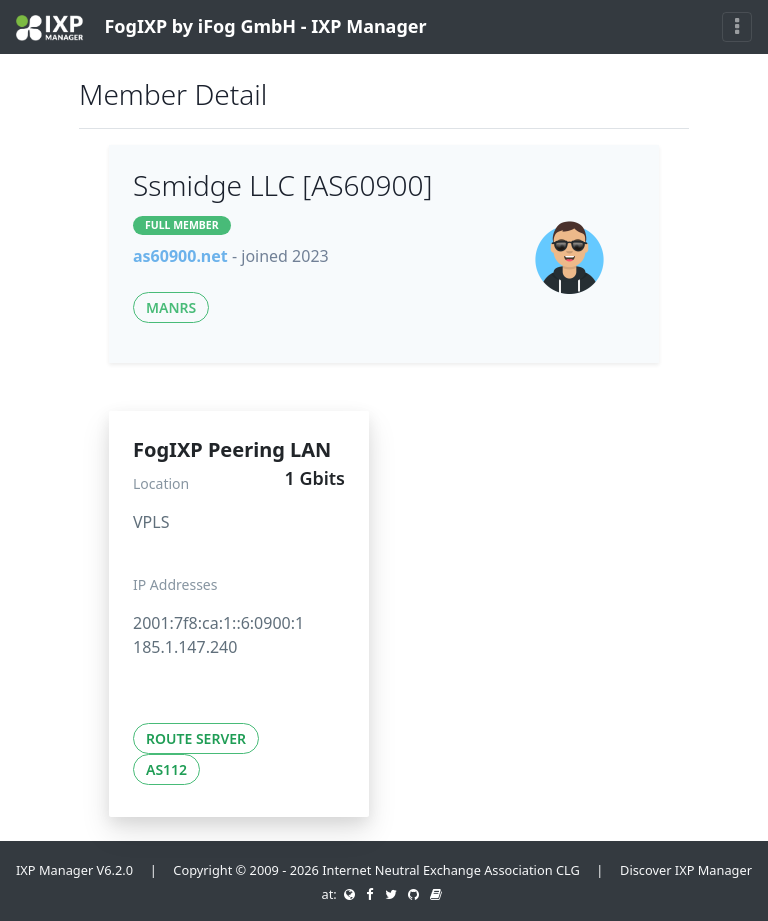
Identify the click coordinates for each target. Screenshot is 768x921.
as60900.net (180, 256)
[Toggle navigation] (737, 27)
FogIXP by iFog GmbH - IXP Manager (221, 27)
